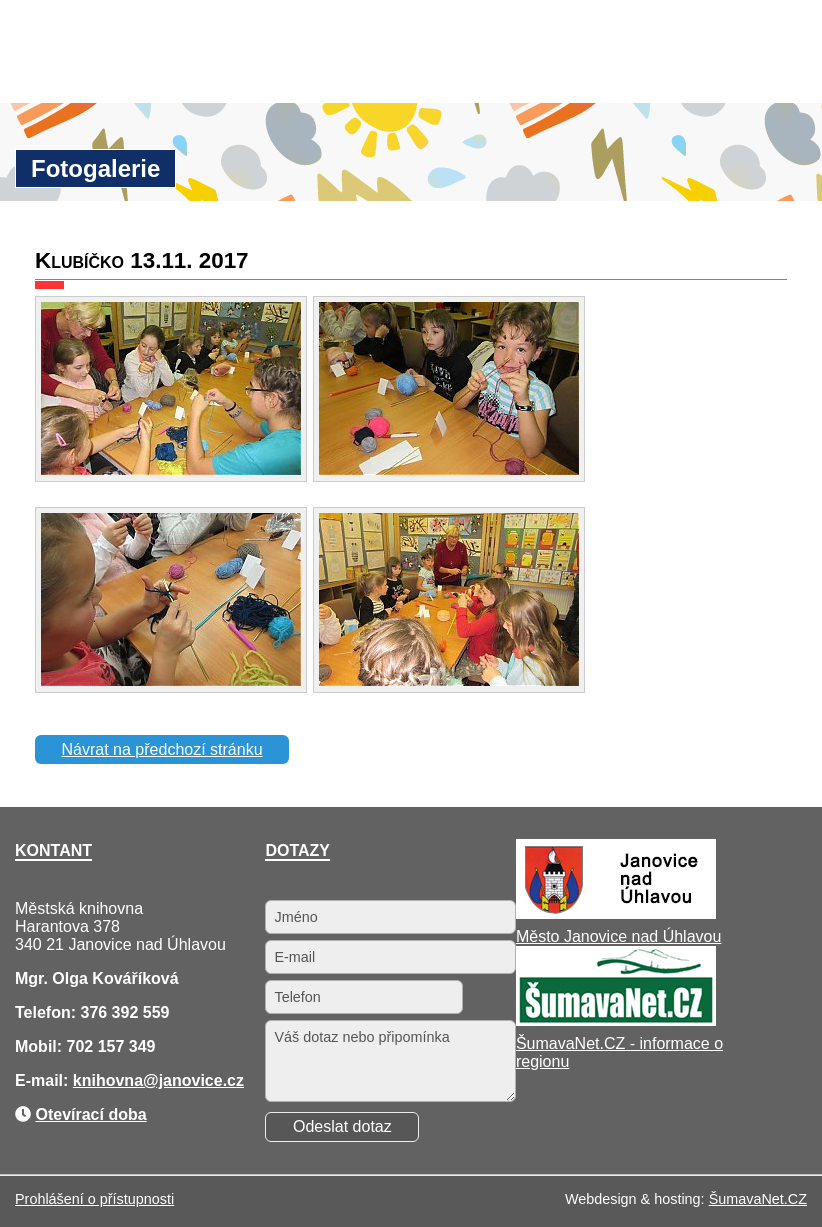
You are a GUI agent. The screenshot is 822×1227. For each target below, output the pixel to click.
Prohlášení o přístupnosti (94, 1199)
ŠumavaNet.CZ (758, 1199)
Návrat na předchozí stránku (162, 749)
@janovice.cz (193, 1080)
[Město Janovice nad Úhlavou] (616, 913)
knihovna (108, 1080)
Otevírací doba (90, 1114)
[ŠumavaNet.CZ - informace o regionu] (616, 1020)
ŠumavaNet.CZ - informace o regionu (619, 1052)
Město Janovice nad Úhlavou (618, 936)
